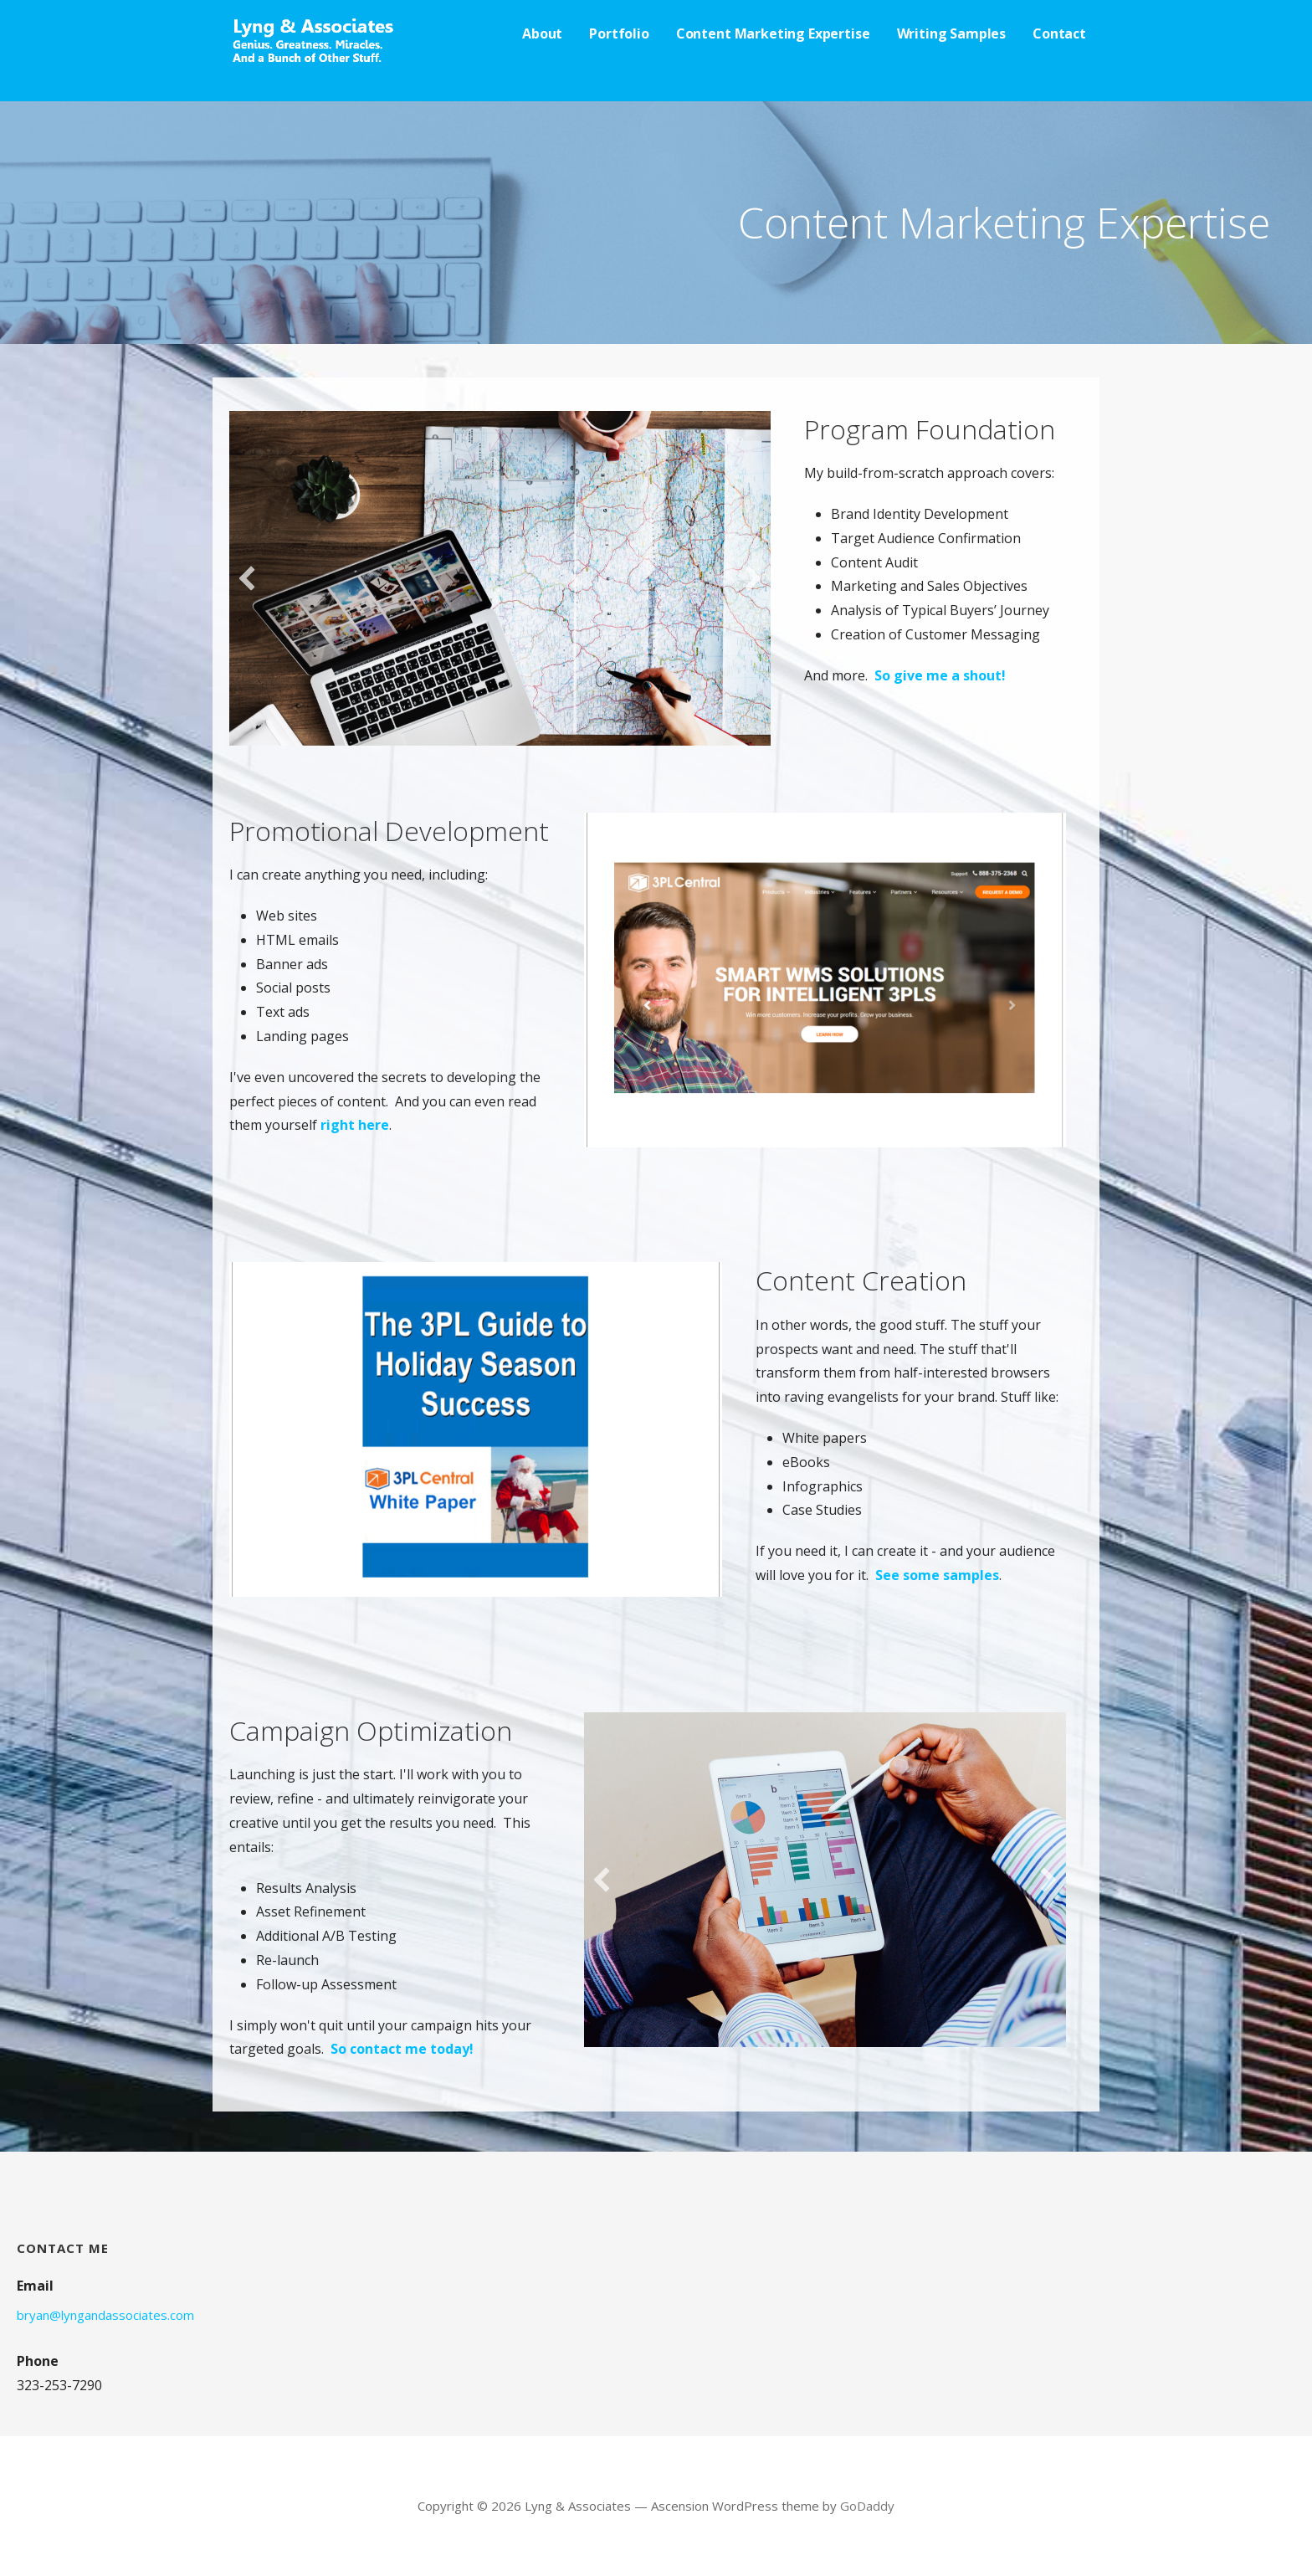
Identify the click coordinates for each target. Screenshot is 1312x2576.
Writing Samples (952, 33)
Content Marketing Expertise (773, 33)
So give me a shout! (940, 675)
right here (354, 1125)
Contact (1059, 33)
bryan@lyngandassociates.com (105, 2315)
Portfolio (619, 33)
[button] (246, 578)
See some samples (937, 1575)
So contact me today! (402, 2049)
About (542, 33)
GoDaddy (867, 2505)
